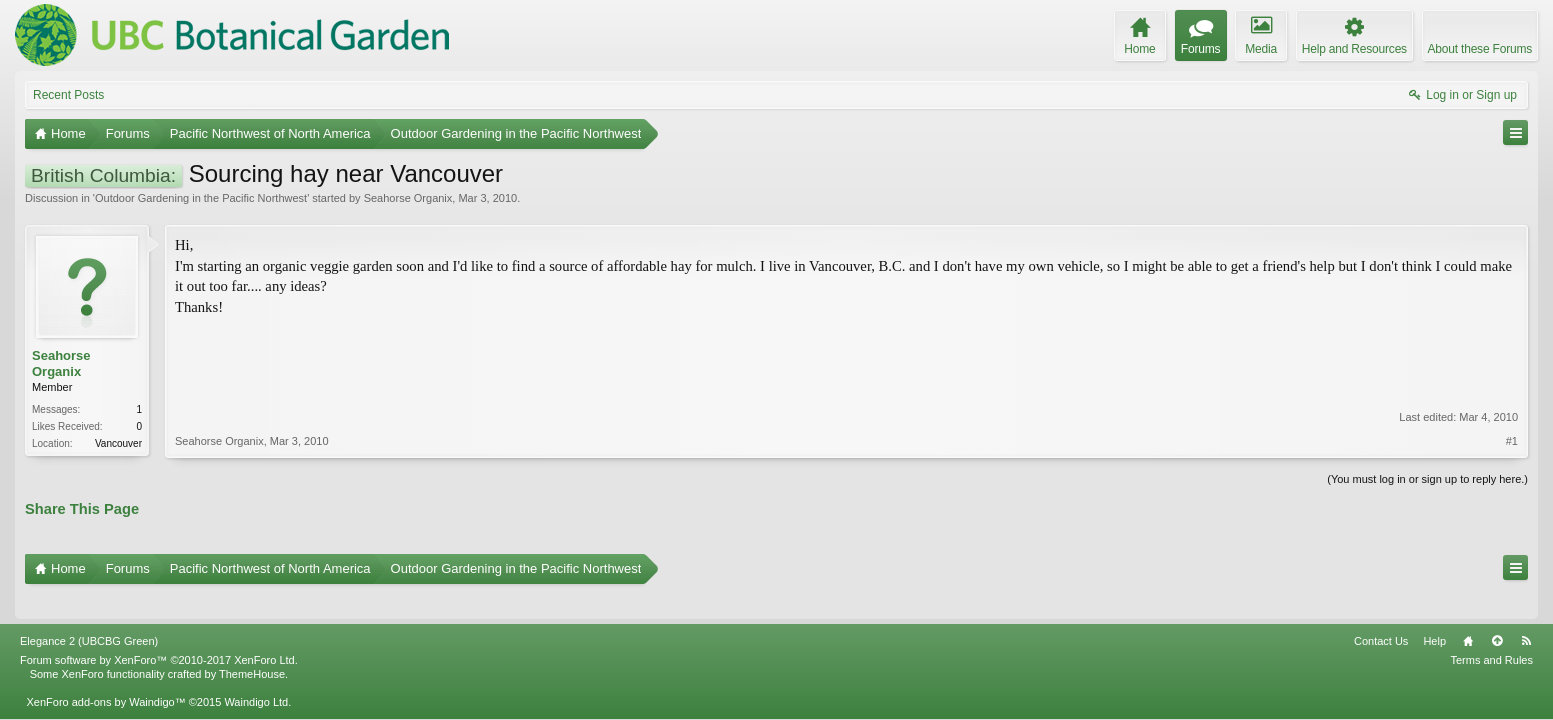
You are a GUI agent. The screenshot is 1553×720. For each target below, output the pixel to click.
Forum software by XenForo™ (159, 633)
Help (1434, 614)
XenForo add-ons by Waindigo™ (105, 675)
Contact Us (1381, 614)
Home (1468, 614)
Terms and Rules (1491, 633)
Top (1497, 614)
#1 (1512, 373)
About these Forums (1480, 49)
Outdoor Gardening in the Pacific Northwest (201, 198)
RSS (1526, 614)
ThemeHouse (252, 647)
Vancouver (118, 443)
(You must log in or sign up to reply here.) (1427, 477)
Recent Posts (68, 95)
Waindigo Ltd (256, 675)
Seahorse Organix (408, 198)
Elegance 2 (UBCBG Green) (89, 614)
